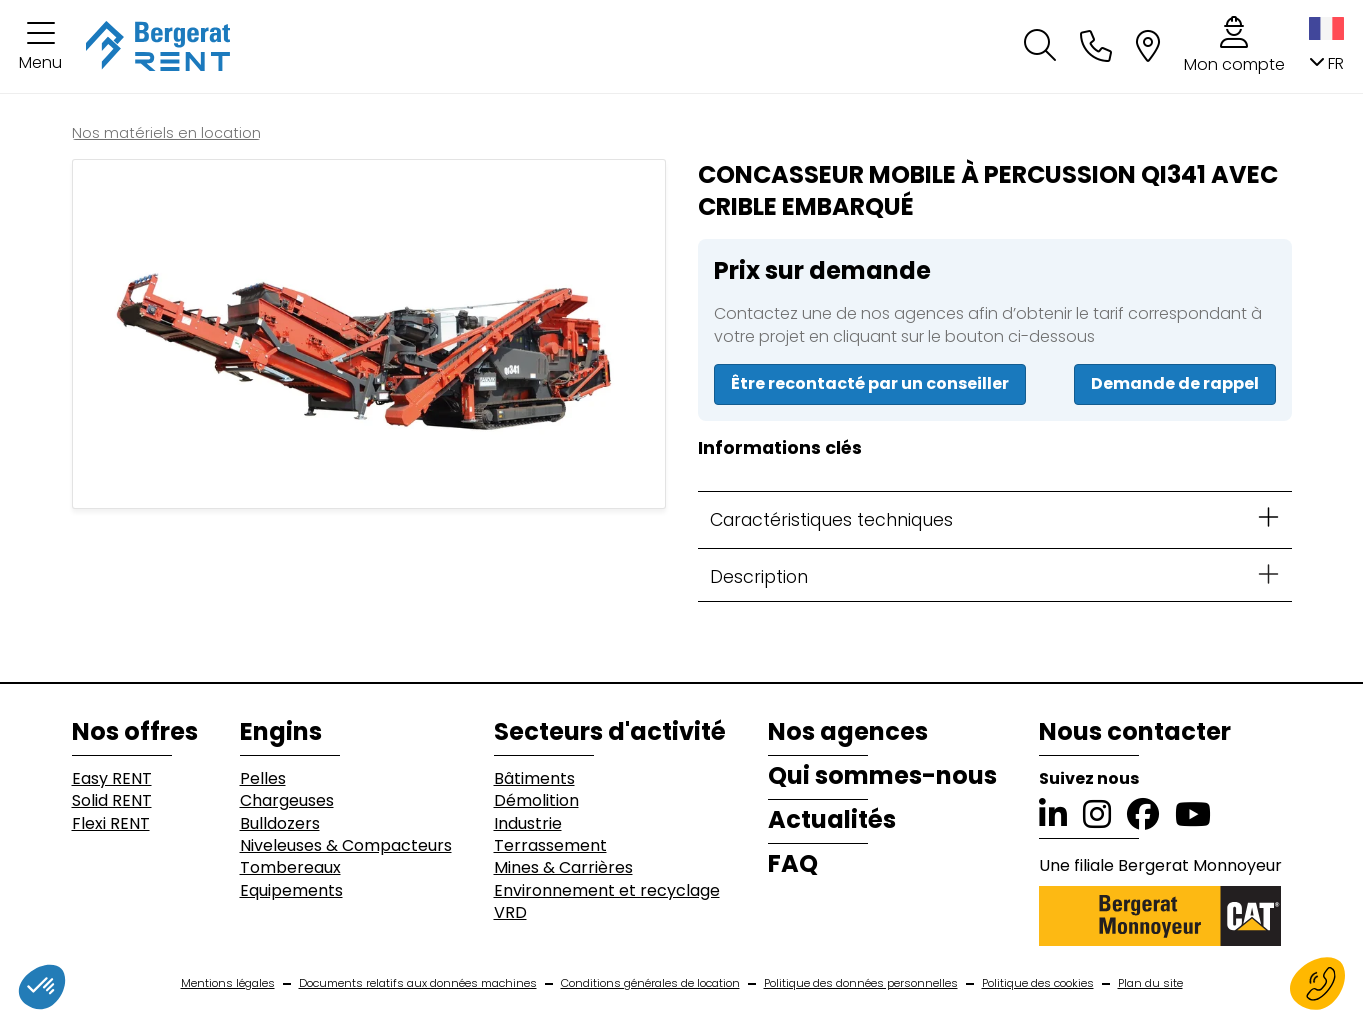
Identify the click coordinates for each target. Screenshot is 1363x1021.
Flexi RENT (111, 824)
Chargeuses (287, 801)
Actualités (832, 820)
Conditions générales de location (650, 983)
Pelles (263, 779)
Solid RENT (112, 801)
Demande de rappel (1175, 383)
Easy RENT (112, 779)
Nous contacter (1135, 732)
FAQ (793, 864)
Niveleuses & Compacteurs (346, 846)
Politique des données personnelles (861, 983)
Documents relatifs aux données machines (418, 983)
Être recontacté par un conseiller (870, 383)
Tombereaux (290, 868)
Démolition (536, 801)
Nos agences (848, 732)
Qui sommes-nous (882, 776)
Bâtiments (534, 779)
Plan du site (1150, 983)
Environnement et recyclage (607, 891)
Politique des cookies (1038, 983)
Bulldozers (280, 824)
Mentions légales (228, 983)
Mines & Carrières (563, 868)
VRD (510, 913)
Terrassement (550, 846)
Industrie (528, 824)
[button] (40, 46)
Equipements (291, 891)
